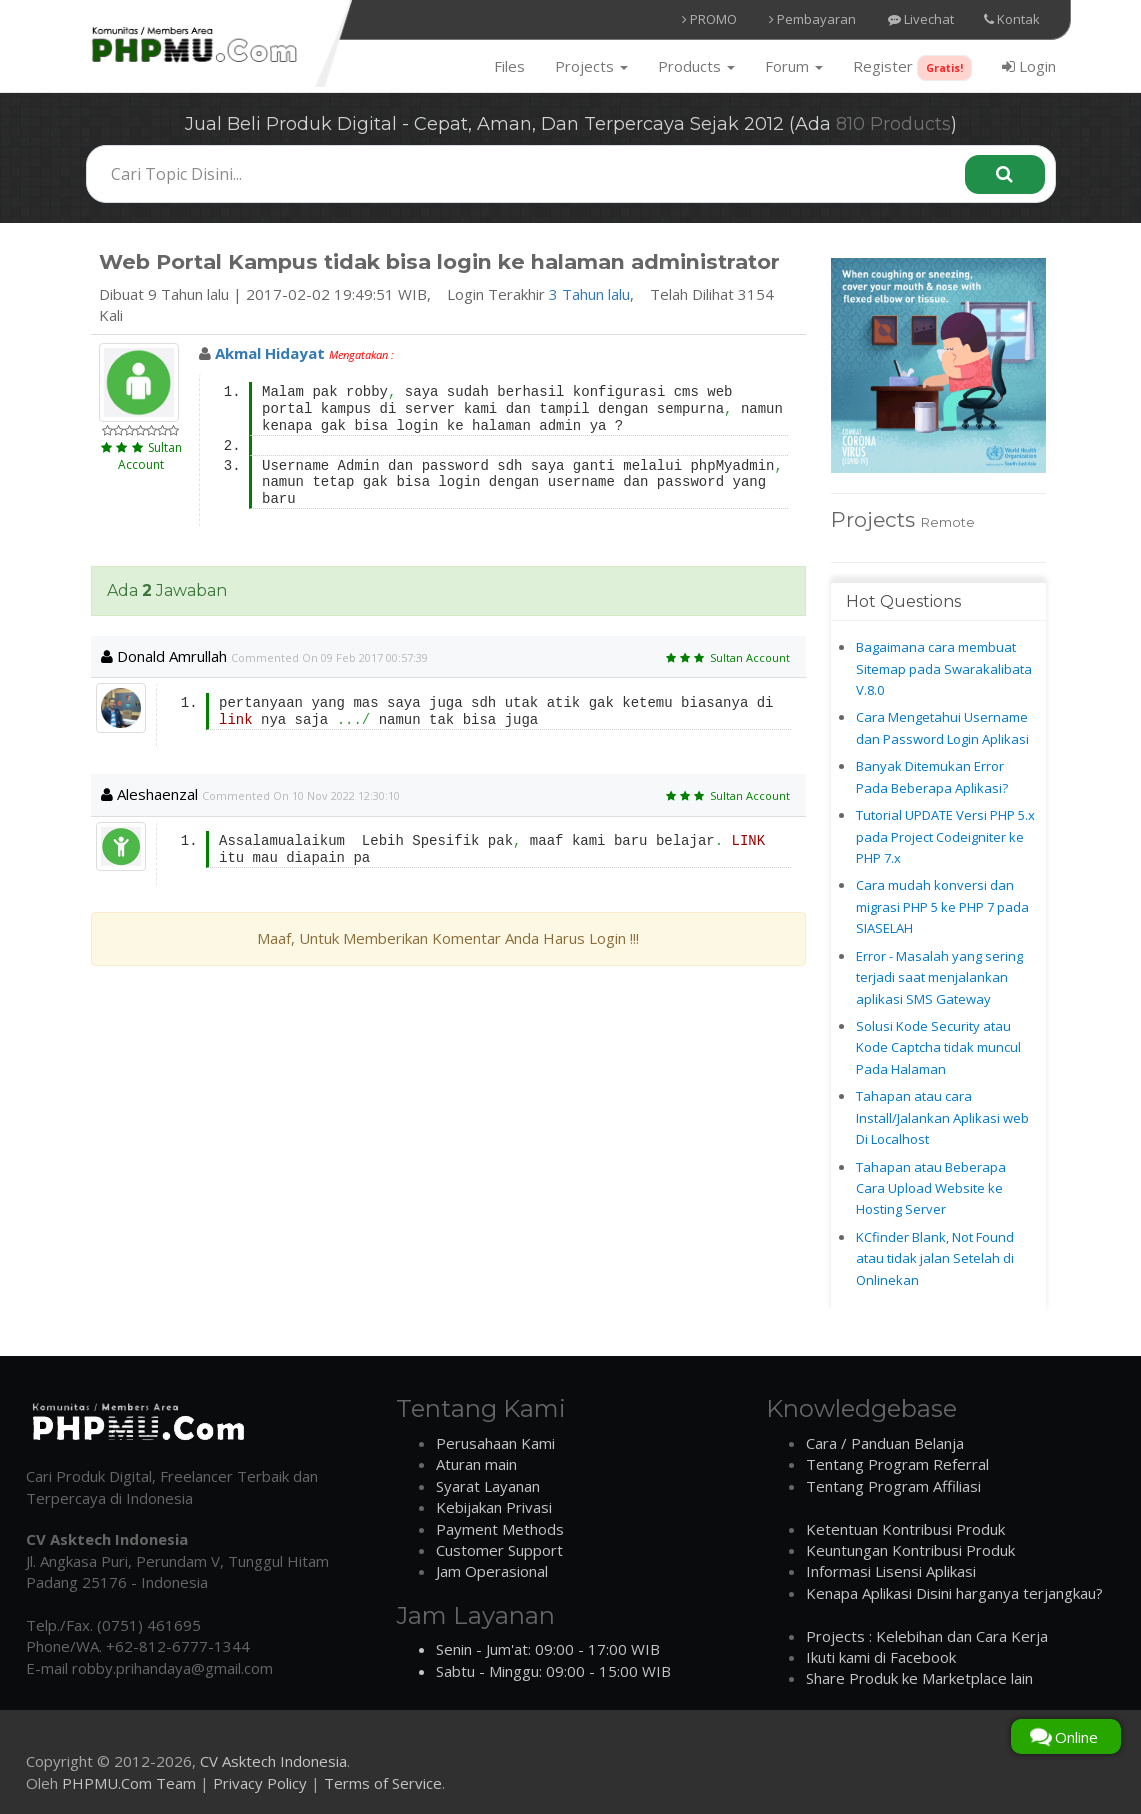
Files (509, 66)
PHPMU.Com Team (129, 1783)
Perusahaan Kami (495, 1443)
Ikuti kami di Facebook (881, 1657)
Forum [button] (794, 66)
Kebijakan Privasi (494, 1507)
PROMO (709, 19)
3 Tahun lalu (589, 294)
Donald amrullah (164, 656)
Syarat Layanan (488, 1486)
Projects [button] (591, 66)
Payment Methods (500, 1529)
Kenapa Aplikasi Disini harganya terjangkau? (954, 1593)
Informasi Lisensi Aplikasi (891, 1571)
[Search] (1005, 174)
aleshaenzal (149, 794)
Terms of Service (383, 1783)
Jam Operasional (492, 1571)
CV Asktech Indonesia (273, 1761)
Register (912, 68)
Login (1029, 66)
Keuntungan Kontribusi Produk (910, 1550)
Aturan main (476, 1464)
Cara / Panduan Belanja (885, 1443)
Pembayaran (812, 19)
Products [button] (696, 66)
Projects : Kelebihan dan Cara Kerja (927, 1636)
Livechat (921, 19)
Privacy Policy (260, 1783)
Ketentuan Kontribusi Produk (905, 1529)
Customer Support (499, 1550)
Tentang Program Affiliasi (893, 1486)
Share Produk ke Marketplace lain (919, 1678)
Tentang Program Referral (897, 1464)
